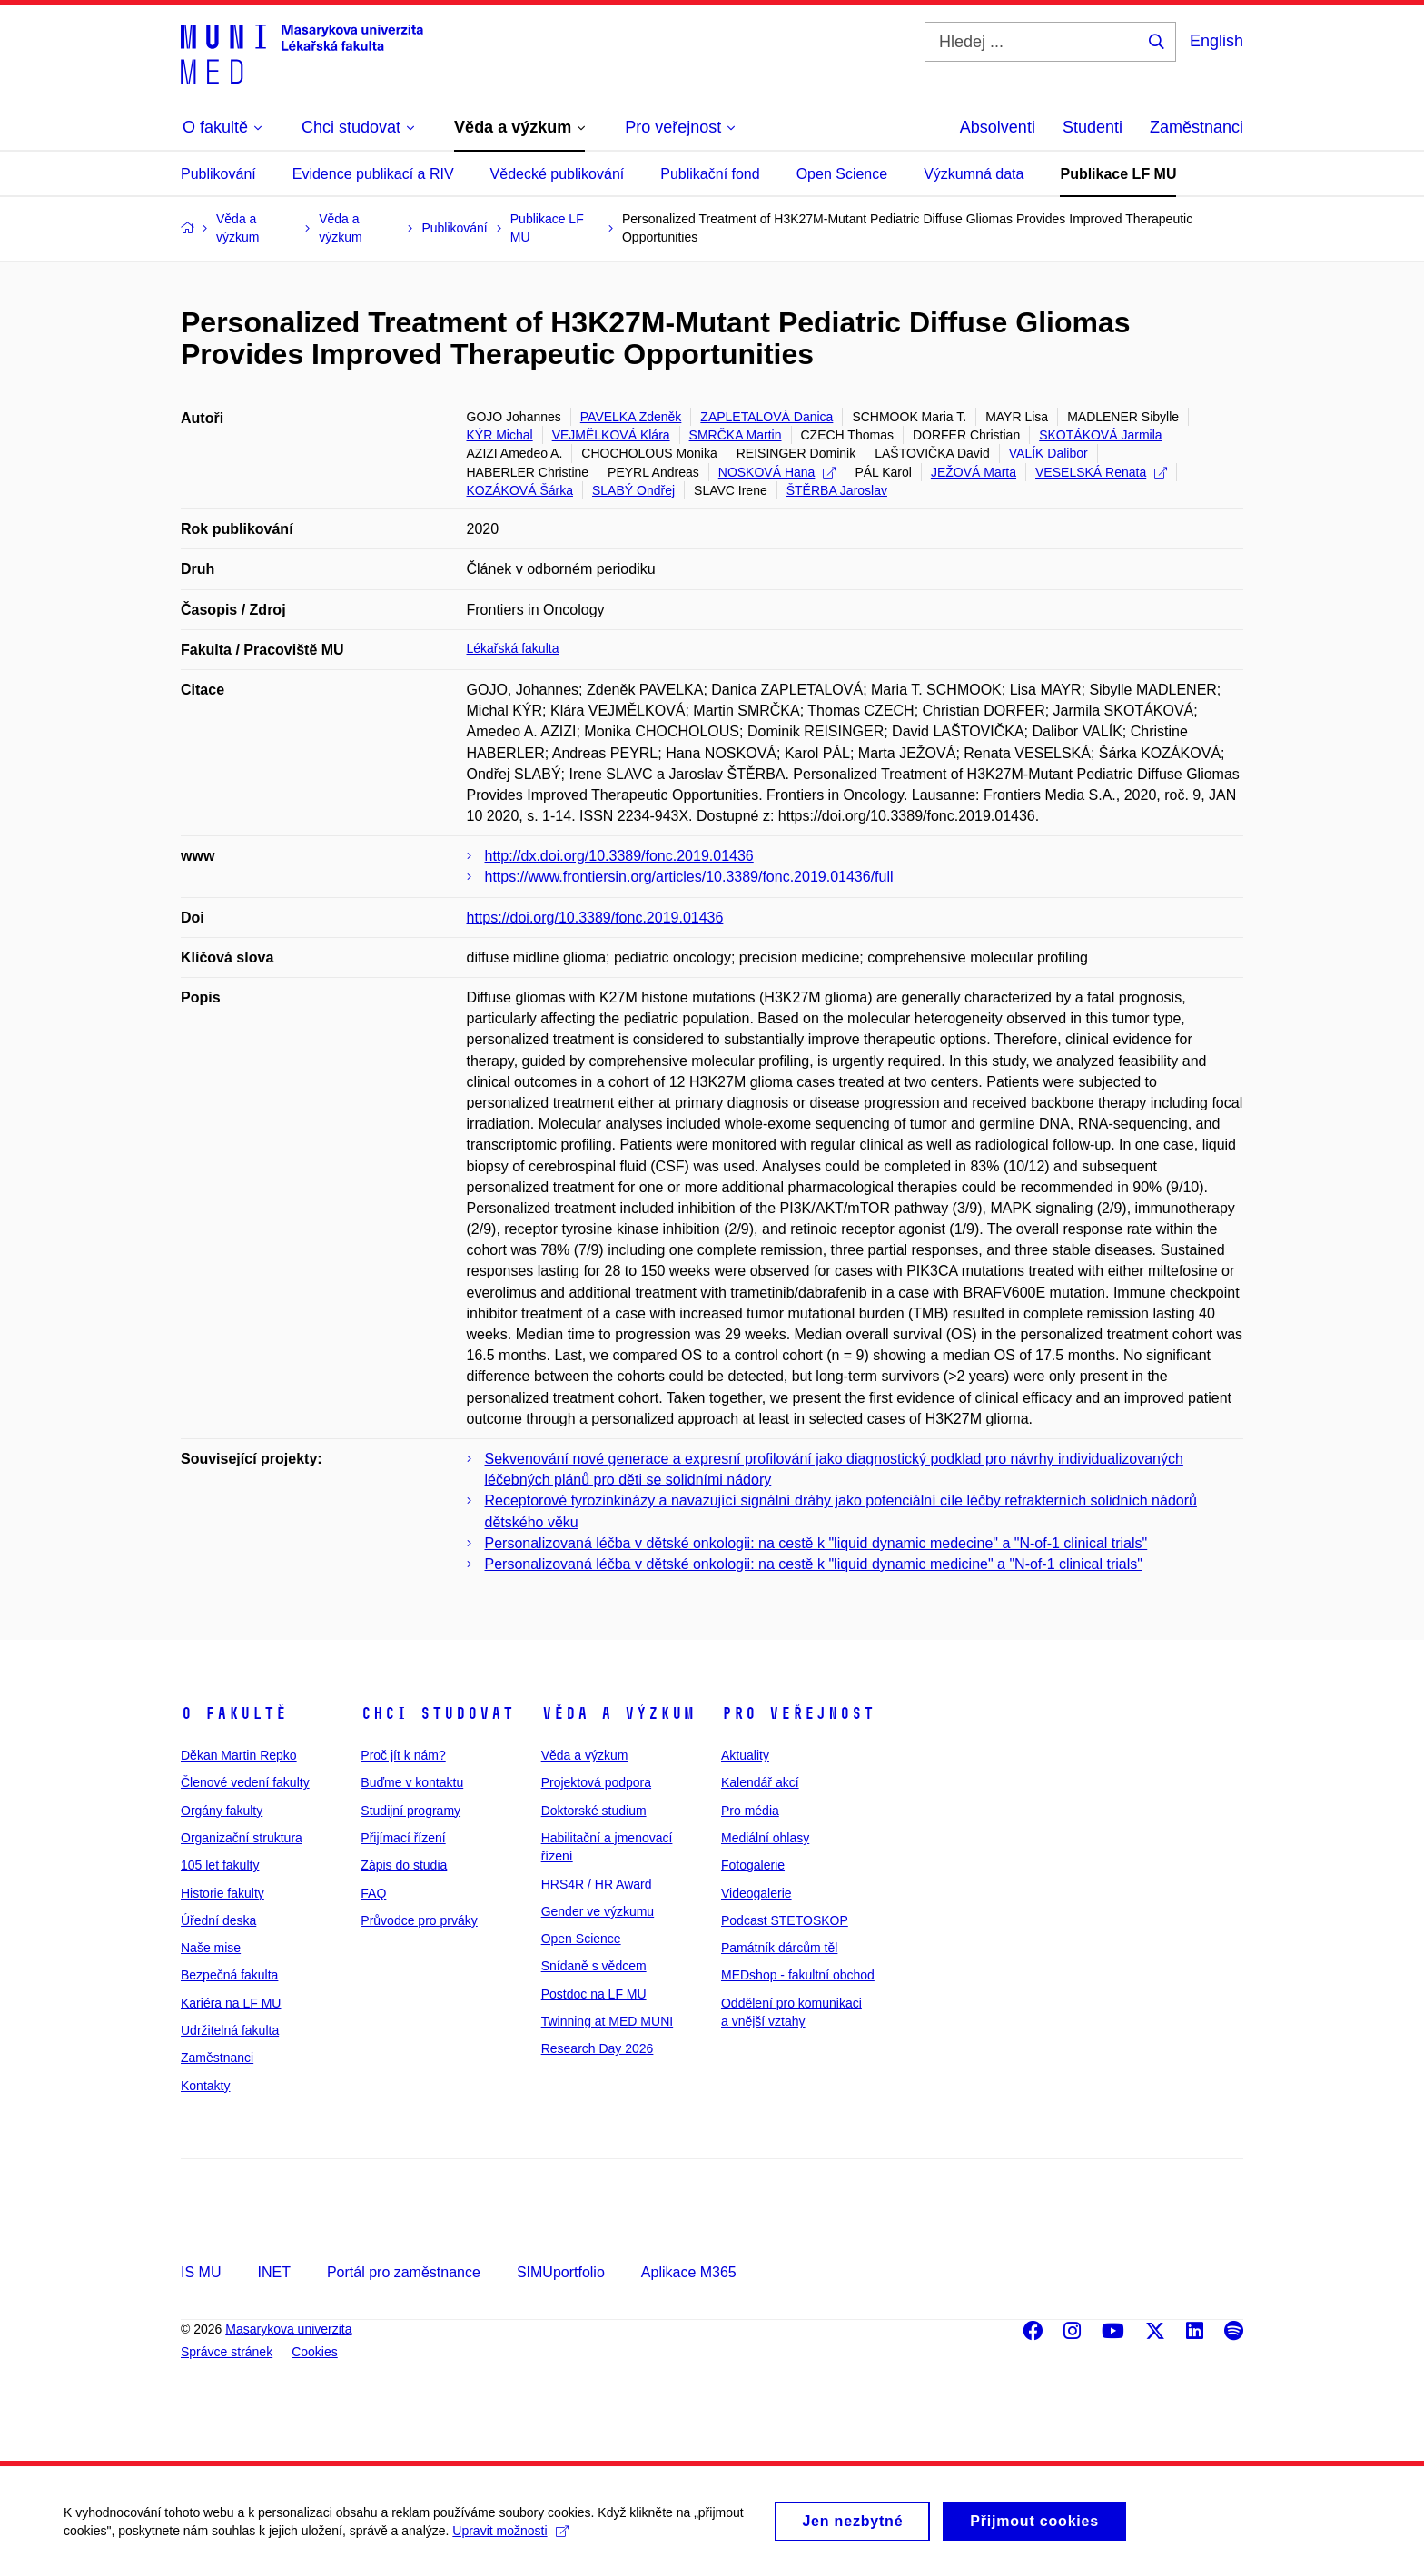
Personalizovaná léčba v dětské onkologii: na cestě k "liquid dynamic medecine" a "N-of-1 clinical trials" (816, 1543)
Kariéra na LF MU (231, 2003)
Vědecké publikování (557, 174)
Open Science (842, 174)
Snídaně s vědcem (594, 1966)
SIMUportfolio (561, 2272)
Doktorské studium (594, 1810)
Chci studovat (437, 1713)
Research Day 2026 (597, 2048)
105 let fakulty (220, 1865)
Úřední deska (218, 1920)
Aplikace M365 (689, 2272)
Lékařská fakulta (513, 648)
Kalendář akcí (760, 1782)
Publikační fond (709, 174)
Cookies (315, 2351)
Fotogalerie (753, 1865)
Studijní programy (410, 1810)
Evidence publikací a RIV (373, 174)
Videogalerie (756, 1893)
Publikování (218, 174)
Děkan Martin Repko (239, 1755)
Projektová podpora (596, 1782)
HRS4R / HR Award (596, 1884)
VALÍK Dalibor (1048, 453)
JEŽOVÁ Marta (973, 472)
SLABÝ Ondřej (633, 490)
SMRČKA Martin (735, 435)
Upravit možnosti (510, 2538)
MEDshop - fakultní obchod (798, 1975)
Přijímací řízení (403, 1838)
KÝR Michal (500, 435)
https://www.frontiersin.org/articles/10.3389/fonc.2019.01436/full (689, 876)
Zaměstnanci (1196, 127)
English (1216, 41)
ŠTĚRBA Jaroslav (836, 490)
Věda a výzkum (618, 1713)
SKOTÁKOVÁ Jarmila (1100, 435)
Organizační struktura (241, 1838)
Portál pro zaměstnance (403, 2272)
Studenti (1092, 127)
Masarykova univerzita (288, 2329)
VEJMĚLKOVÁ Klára (611, 435)
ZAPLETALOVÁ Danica (766, 417)
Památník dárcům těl (779, 1947)
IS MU (201, 2272)
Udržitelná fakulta (230, 2030)
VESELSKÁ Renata (1101, 472)
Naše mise (211, 1947)
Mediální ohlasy (765, 1838)
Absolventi (997, 127)
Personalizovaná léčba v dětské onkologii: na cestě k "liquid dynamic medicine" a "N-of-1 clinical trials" (813, 1564)
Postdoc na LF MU (594, 1994)
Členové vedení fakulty (245, 1782)
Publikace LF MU (1118, 174)
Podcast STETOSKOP (784, 1920)
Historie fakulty (222, 1893)
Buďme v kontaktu (412, 1782)
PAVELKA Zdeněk (631, 417)
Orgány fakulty (221, 1810)
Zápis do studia (404, 1865)
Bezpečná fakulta (229, 1975)
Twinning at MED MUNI (607, 2021)
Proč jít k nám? (403, 1755)
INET (273, 2272)
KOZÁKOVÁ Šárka (520, 490)
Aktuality (745, 1755)
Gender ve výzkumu (598, 1911)
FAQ (373, 1893)
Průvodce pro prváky (419, 1920)
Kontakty (205, 2085)
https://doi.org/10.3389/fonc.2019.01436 (595, 917)
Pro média (750, 1810)
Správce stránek (226, 2351)
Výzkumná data (974, 174)
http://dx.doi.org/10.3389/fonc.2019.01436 (619, 856)
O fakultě (234, 1713)
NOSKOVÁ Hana (777, 472)
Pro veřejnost (798, 1713)
